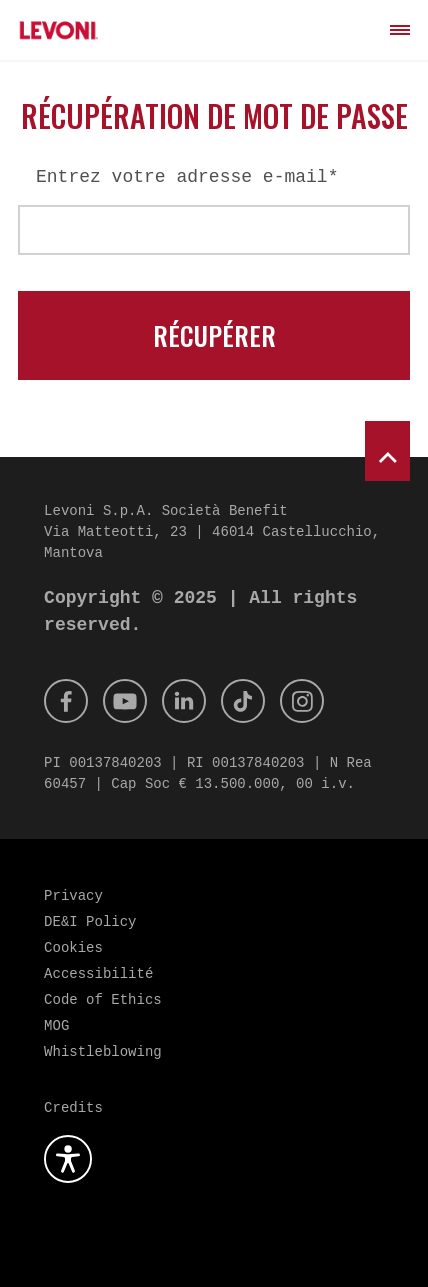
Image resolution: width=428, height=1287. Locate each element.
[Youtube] (125, 701)
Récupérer (214, 335)
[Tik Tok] (243, 701)
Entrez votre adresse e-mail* (187, 177)
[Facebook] (66, 701)
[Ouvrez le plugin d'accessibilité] (68, 1159)
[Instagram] (302, 701)
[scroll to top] (387, 451)
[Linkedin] (184, 701)
